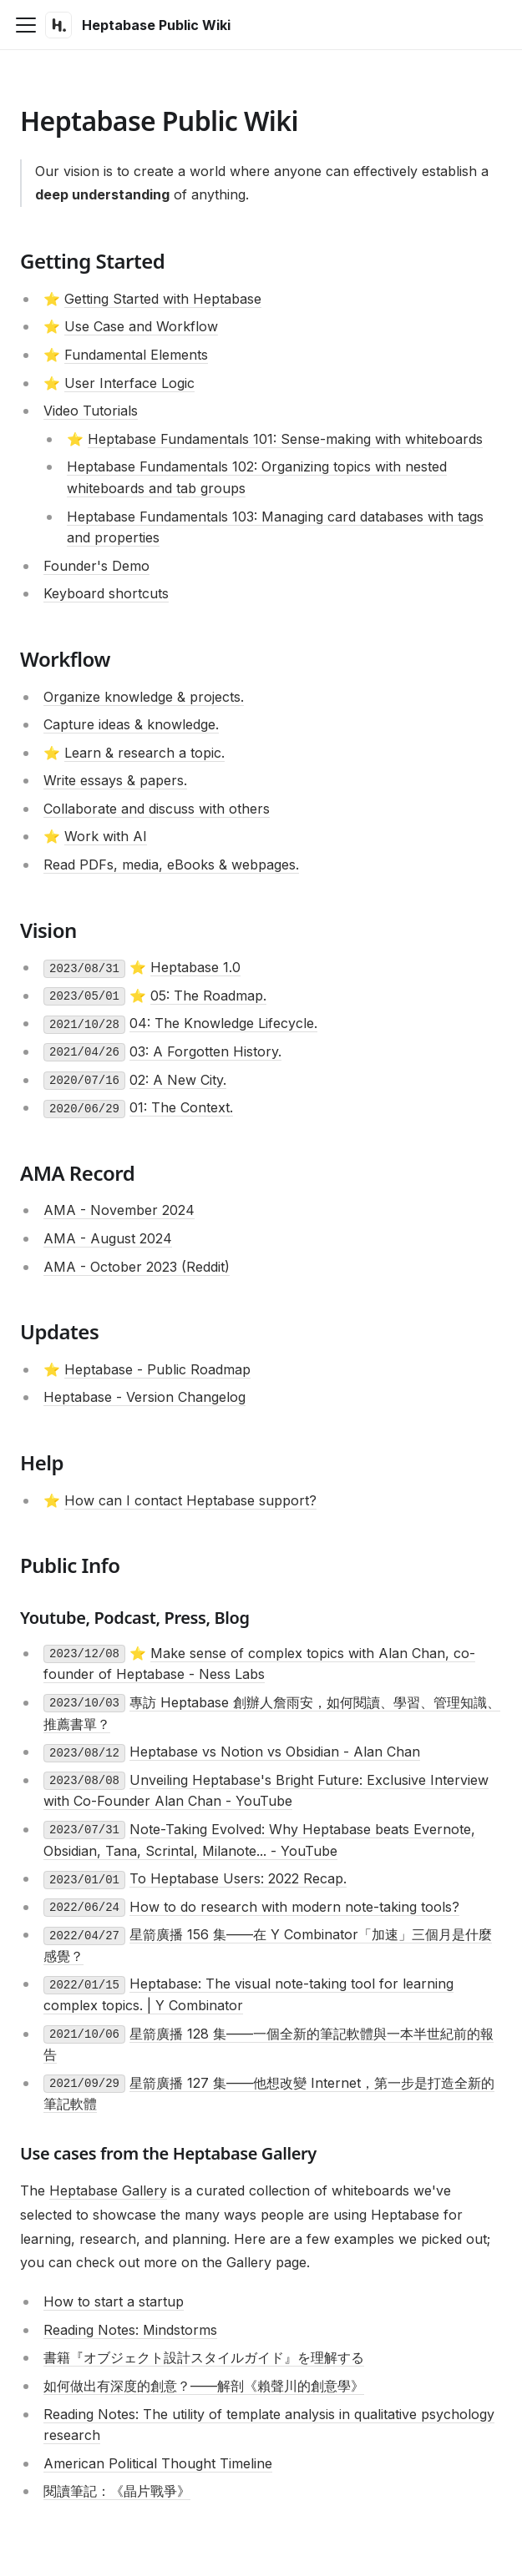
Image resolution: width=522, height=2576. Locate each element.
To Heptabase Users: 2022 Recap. (238, 1878)
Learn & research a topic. (144, 752)
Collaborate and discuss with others (156, 808)
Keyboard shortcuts (106, 593)
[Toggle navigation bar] (25, 25)
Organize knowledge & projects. (143, 696)
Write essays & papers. (115, 780)
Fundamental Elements (136, 354)
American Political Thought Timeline (157, 2463)
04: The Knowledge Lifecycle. (223, 1023)
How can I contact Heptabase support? (190, 1500)
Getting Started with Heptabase (162, 298)
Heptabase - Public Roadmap (157, 1369)
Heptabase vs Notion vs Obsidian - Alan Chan (274, 1751)
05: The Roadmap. (208, 995)
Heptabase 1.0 (195, 967)
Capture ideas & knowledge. (131, 724)
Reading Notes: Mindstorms (130, 2329)
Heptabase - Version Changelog (144, 1397)
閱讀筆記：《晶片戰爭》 (116, 2491)
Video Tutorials (90, 410)
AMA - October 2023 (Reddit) (136, 1266)
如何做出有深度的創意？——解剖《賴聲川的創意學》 (203, 2385)
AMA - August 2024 (107, 1238)
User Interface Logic (129, 383)
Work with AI (105, 836)
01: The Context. (181, 1107)
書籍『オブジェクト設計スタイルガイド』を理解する (203, 2357)
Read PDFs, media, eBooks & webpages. (171, 864)
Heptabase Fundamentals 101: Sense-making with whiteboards (285, 439)
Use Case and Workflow (141, 326)
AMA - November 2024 (119, 1210)
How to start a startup (113, 2301)
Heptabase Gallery (108, 2190)
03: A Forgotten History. (205, 1051)
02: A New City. (177, 1079)
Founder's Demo (96, 565)
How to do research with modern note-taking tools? (294, 1906)
